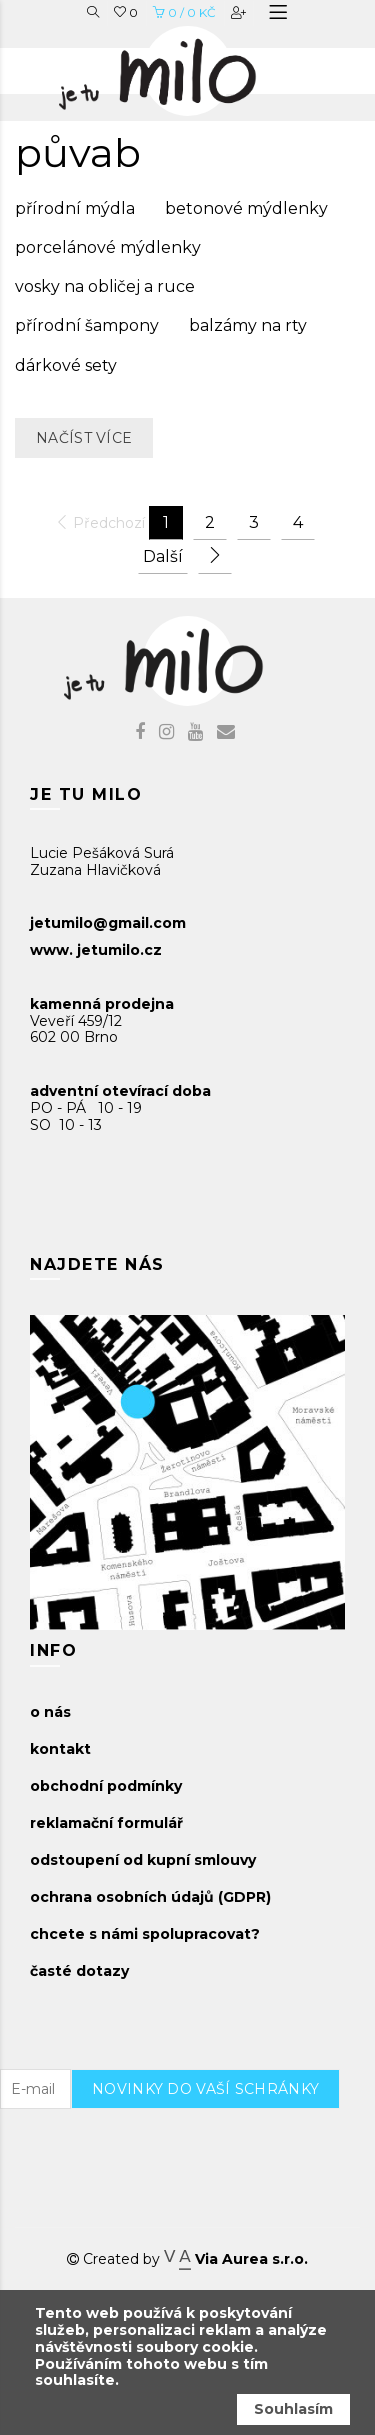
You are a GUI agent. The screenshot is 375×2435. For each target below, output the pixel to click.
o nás (50, 1712)
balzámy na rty (248, 325)
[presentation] (223, 2148)
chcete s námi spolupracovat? (145, 1934)
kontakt (60, 1749)
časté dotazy (79, 1971)
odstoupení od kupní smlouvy (143, 1860)
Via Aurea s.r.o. (236, 2259)
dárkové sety (66, 365)
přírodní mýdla (75, 208)
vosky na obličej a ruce (105, 286)
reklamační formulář (106, 1823)
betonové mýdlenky (246, 208)
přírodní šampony (87, 325)
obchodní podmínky (106, 1786)
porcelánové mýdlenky (108, 247)
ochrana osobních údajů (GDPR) (150, 1897)
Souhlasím (293, 2409)
